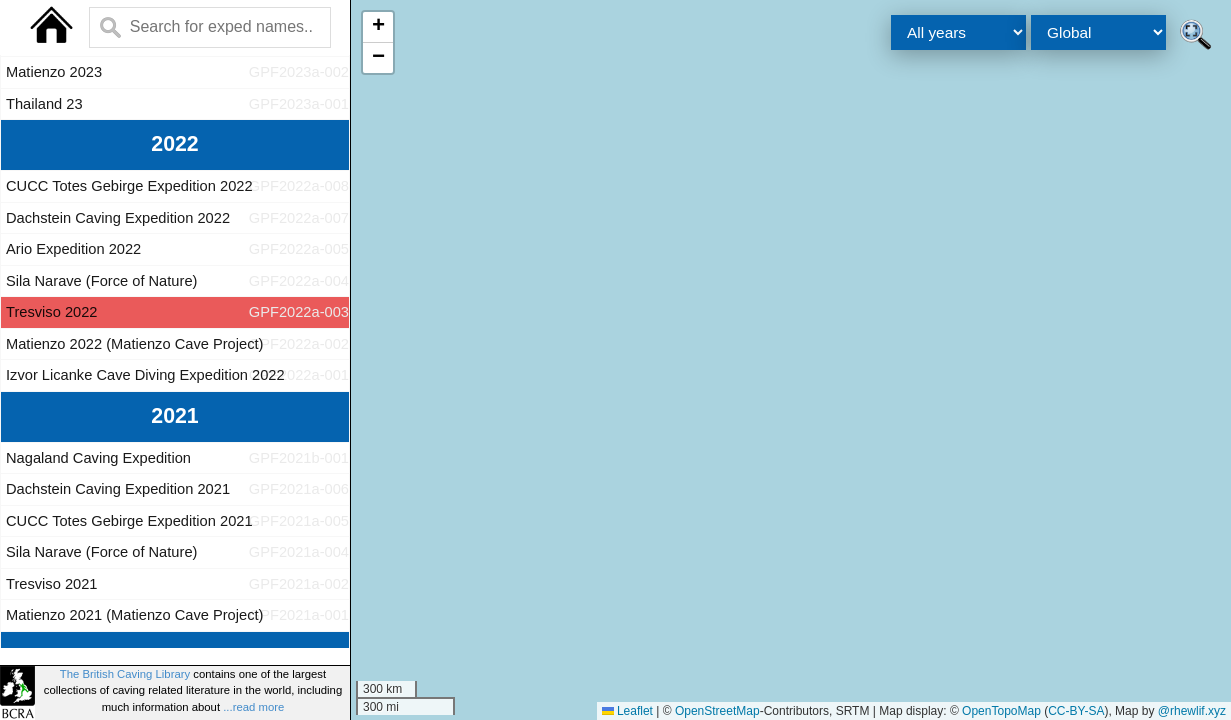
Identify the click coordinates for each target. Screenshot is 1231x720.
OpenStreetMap (717, 711)
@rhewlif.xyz (1192, 711)
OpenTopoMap (1001, 711)
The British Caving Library (125, 674)
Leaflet (627, 711)
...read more (253, 707)
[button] (378, 27)
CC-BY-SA (1076, 711)
